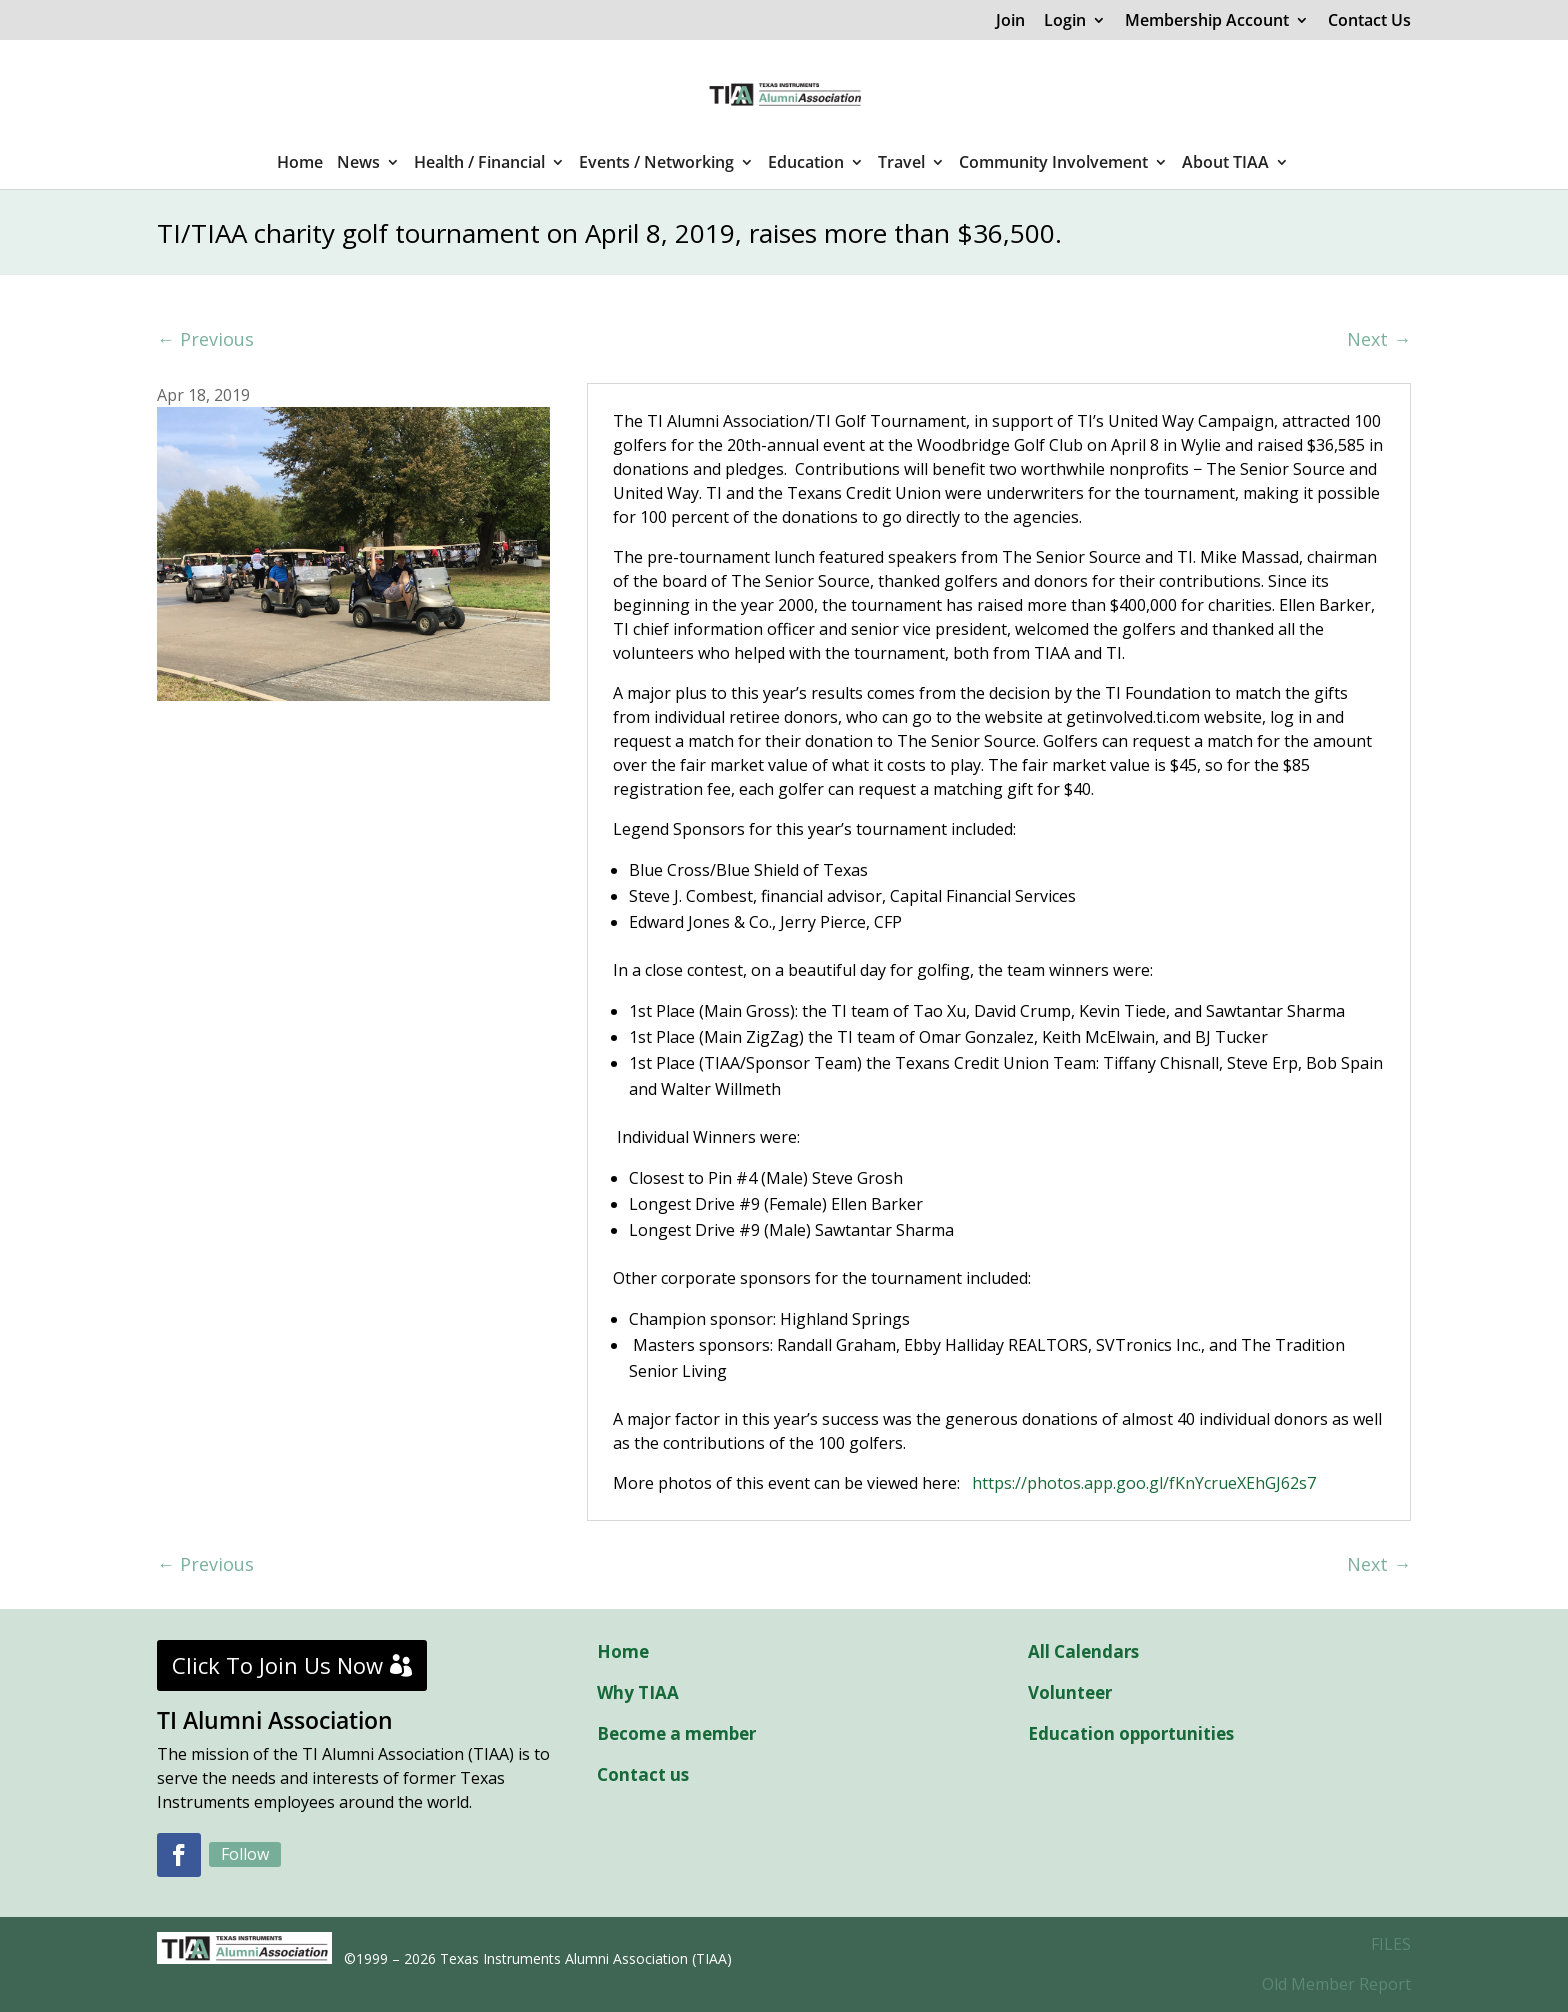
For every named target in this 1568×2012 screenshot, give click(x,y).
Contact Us (1369, 21)
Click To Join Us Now (277, 1665)
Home (300, 164)
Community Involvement (1053, 164)
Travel (901, 164)
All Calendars (1083, 1651)
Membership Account (1207, 21)
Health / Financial (479, 164)
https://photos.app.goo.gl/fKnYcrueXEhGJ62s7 (1144, 1483)
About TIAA (1225, 164)
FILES (1391, 1944)
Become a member (676, 1733)
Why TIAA (638, 1692)
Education (806, 164)
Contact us (643, 1774)
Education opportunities (1131, 1733)
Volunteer (1070, 1692)
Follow (245, 1854)
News (358, 164)
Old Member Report (1336, 1984)
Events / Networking (656, 164)
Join (1010, 21)
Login (1065, 21)
